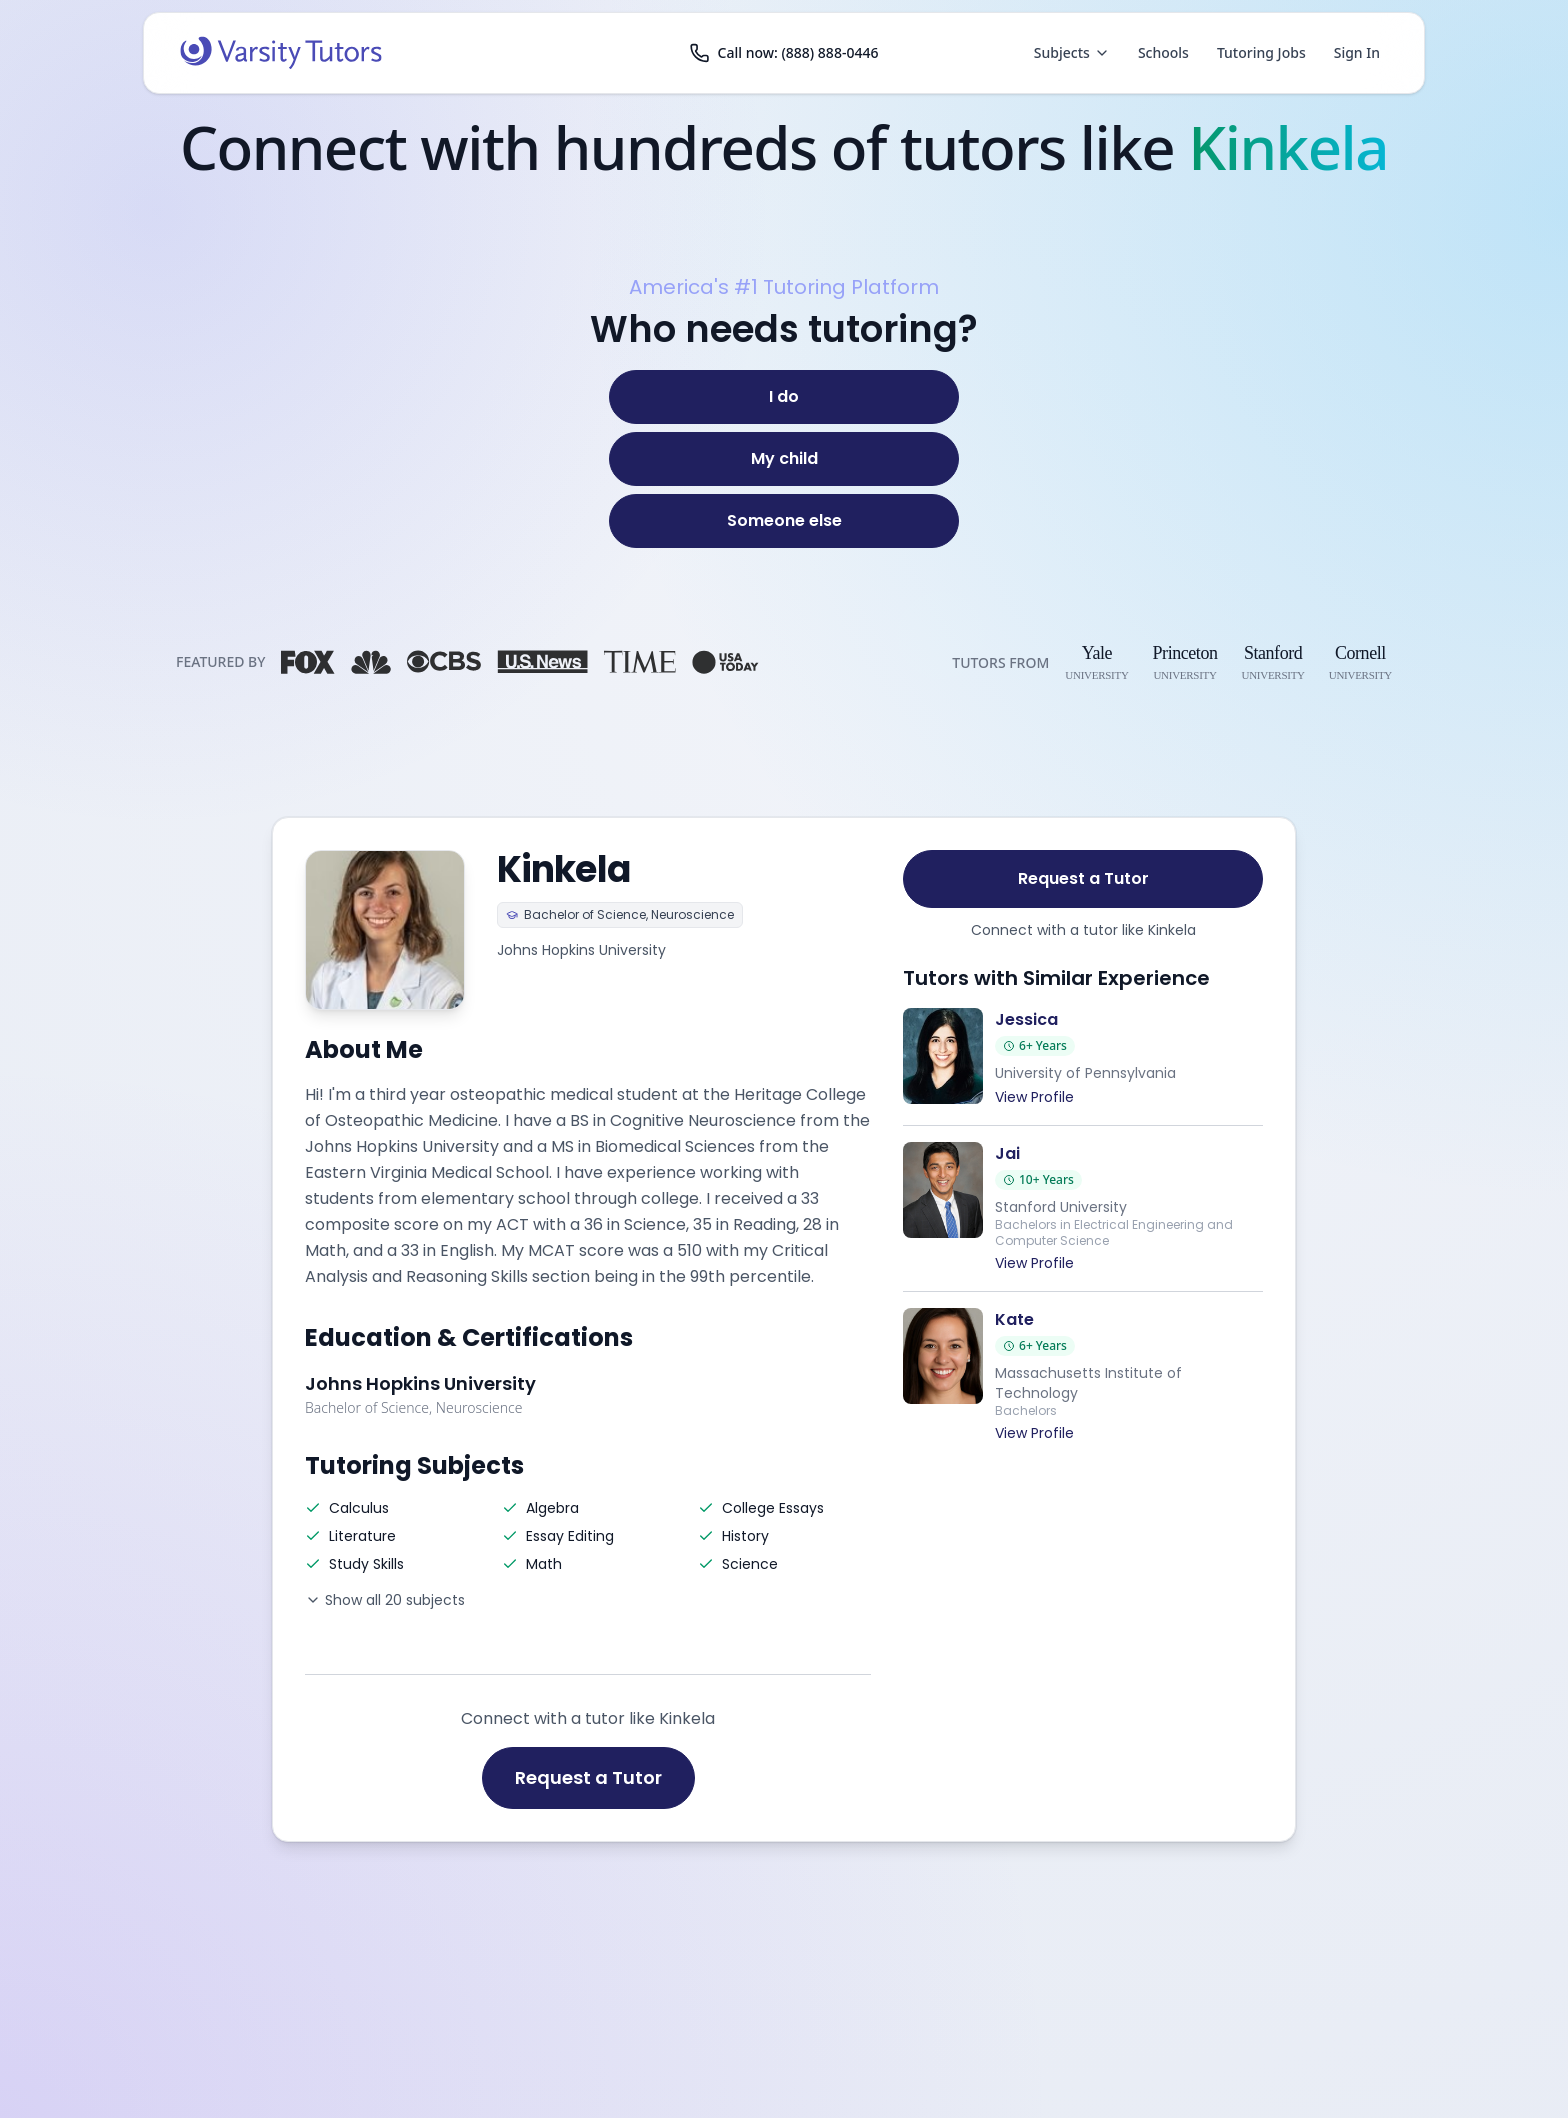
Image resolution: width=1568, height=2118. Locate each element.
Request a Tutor (588, 1777)
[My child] (784, 459)
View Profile (1034, 1097)
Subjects (1072, 52)
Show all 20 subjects (385, 1600)
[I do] (784, 397)
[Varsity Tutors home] (281, 53)
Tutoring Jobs (1261, 52)
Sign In (1357, 52)
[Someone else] (784, 521)
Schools (1163, 52)
